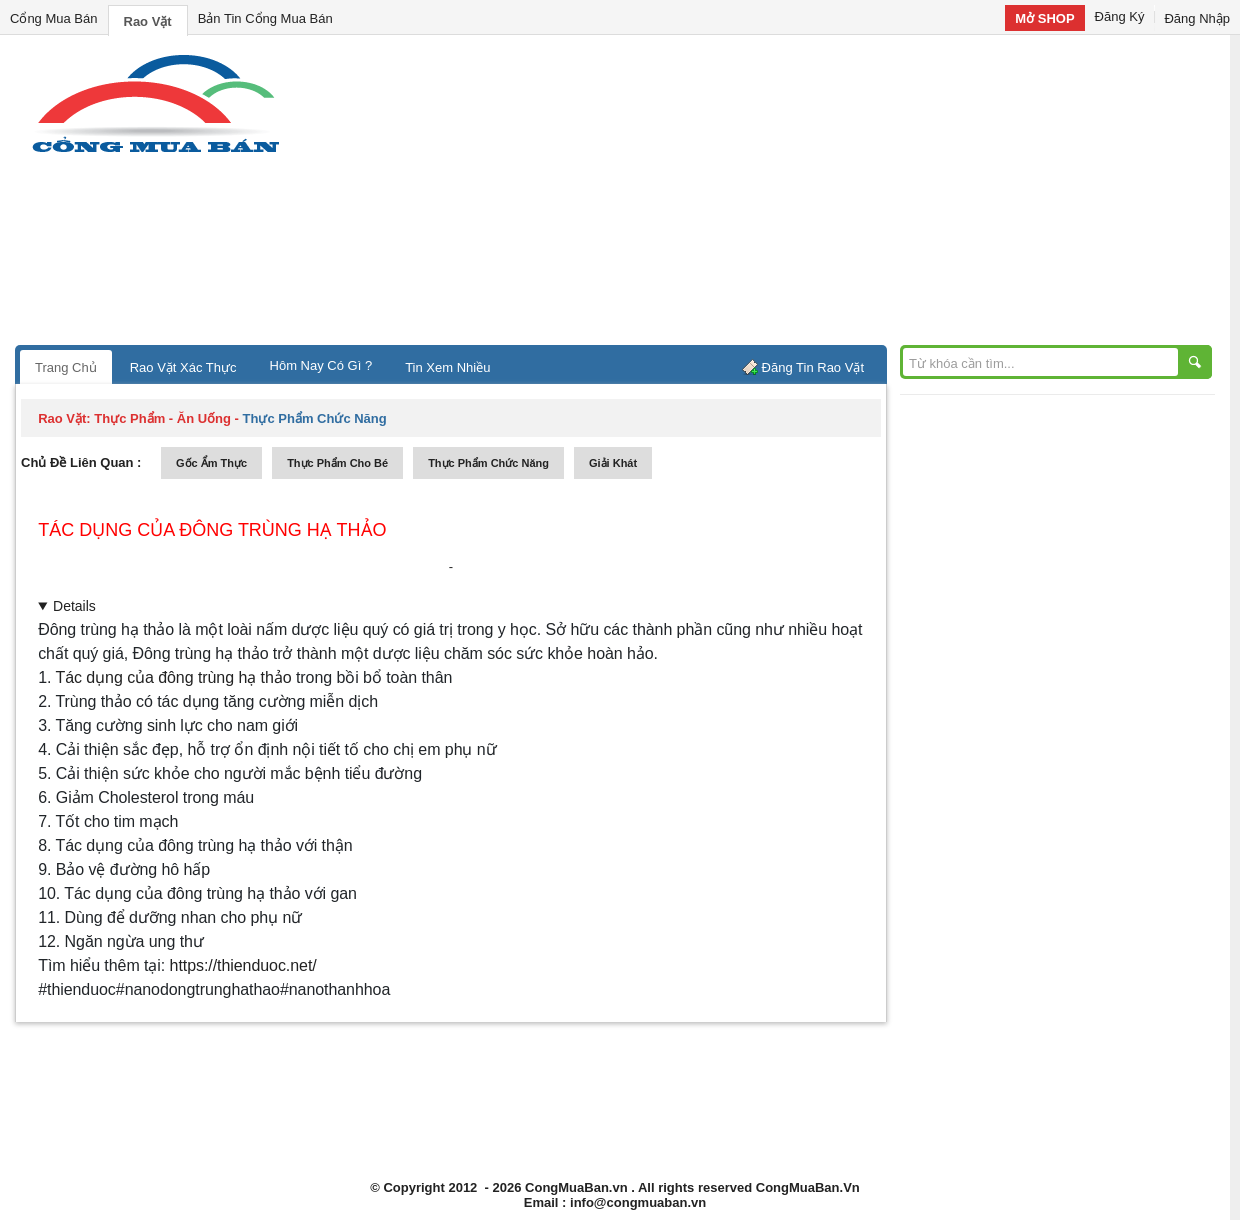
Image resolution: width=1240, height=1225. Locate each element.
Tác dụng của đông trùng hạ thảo (212, 530)
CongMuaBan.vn (576, 1187)
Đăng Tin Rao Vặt (813, 367)
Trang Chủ (66, 367)
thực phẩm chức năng (488, 463)
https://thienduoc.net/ (243, 965)
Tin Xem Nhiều (447, 367)
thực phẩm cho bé (337, 463)
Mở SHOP (1044, 18)
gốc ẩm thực (211, 463)
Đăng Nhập (1197, 18)
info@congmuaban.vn (638, 1202)
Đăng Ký (1120, 16)
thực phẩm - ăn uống (162, 418)
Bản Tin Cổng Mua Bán (265, 18)
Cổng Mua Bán (54, 18)
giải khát (613, 463)
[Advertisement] (790, 195)
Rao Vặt (148, 21)
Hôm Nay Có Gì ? (321, 365)
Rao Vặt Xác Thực (183, 367)
